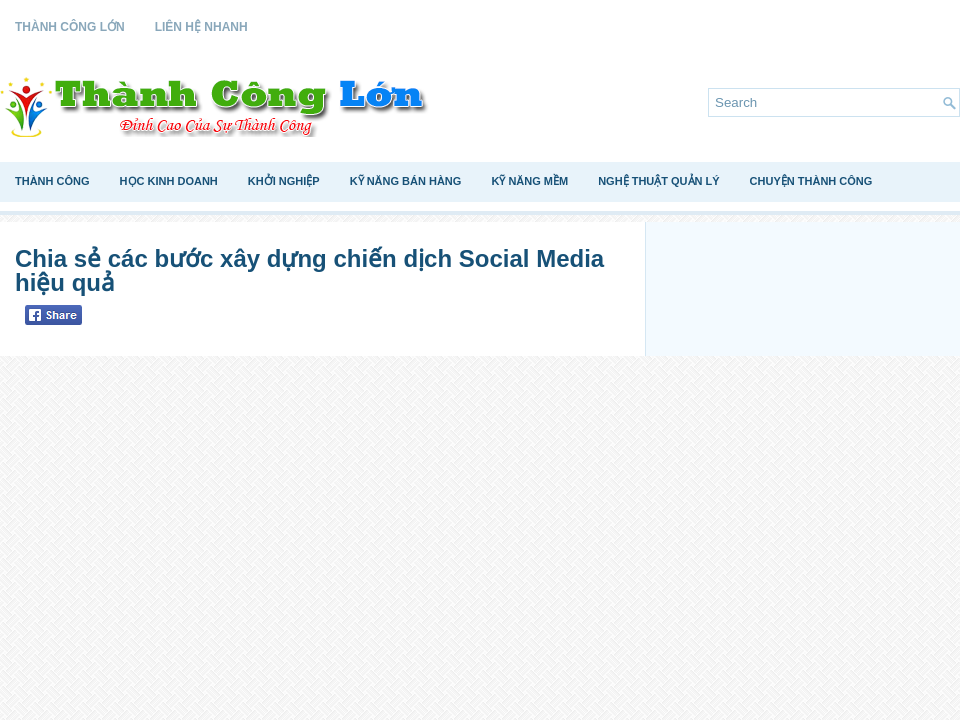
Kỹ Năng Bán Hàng (406, 181)
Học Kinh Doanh (169, 181)
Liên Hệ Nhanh (201, 27)
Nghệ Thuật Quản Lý (658, 181)
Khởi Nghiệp (284, 181)
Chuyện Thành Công (811, 181)
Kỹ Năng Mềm (529, 181)
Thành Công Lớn (70, 27)
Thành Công (52, 181)
